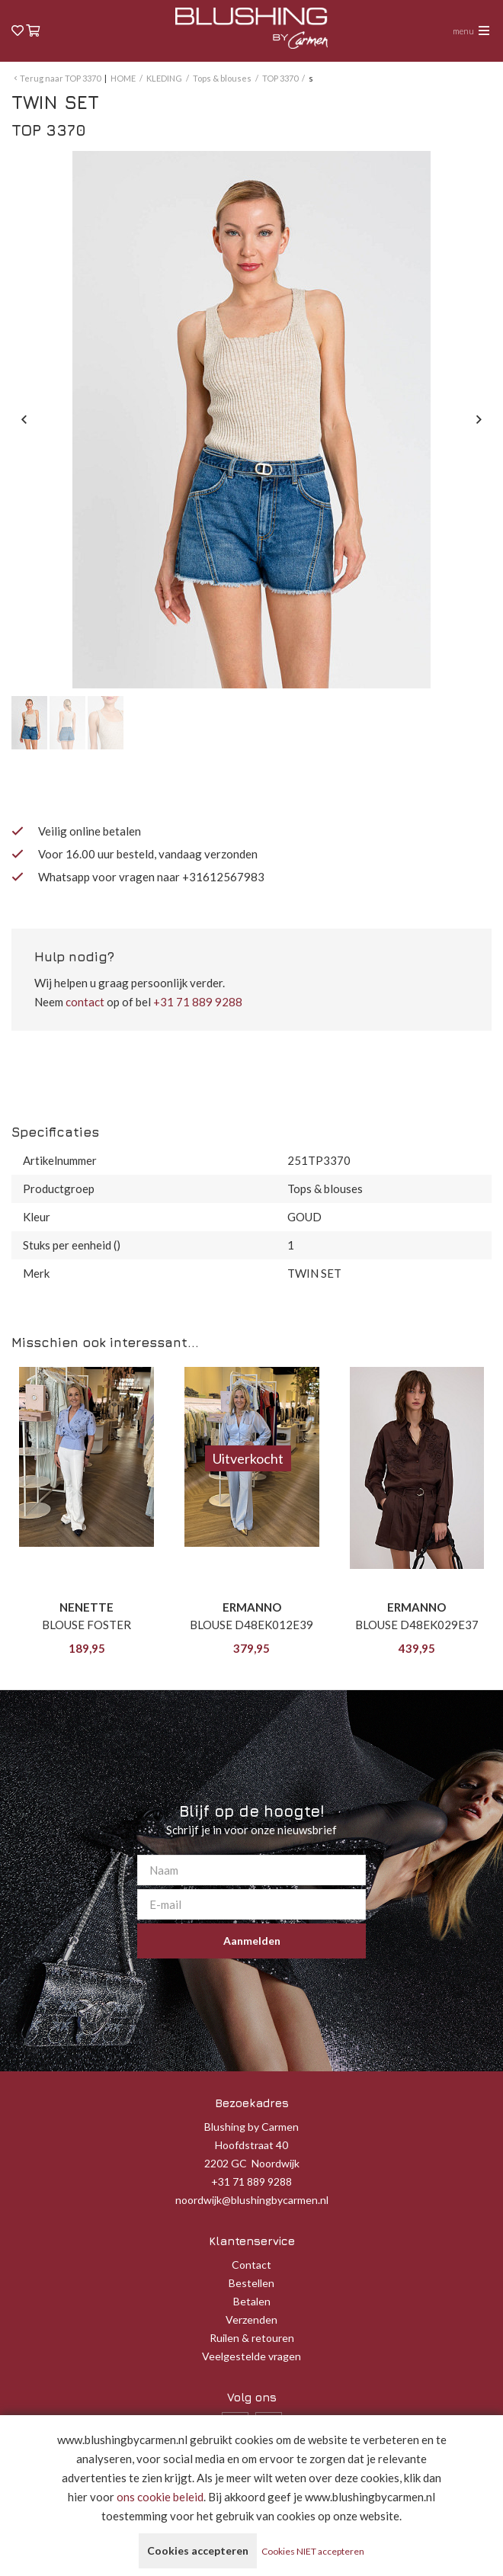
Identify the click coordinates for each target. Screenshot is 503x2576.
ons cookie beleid (160, 2497)
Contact (251, 2264)
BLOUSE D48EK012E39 (251, 1624)
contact (85, 1002)
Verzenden (251, 2319)
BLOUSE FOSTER (86, 1624)
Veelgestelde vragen (251, 2356)
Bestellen (251, 2282)
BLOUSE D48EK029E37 (417, 1624)
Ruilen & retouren (252, 2337)
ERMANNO (252, 1607)
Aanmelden (251, 1940)
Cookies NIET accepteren (312, 2551)
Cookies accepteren (197, 2550)
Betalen (252, 2301)
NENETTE (86, 1607)
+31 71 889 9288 (197, 1002)
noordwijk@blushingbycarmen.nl (251, 2199)
